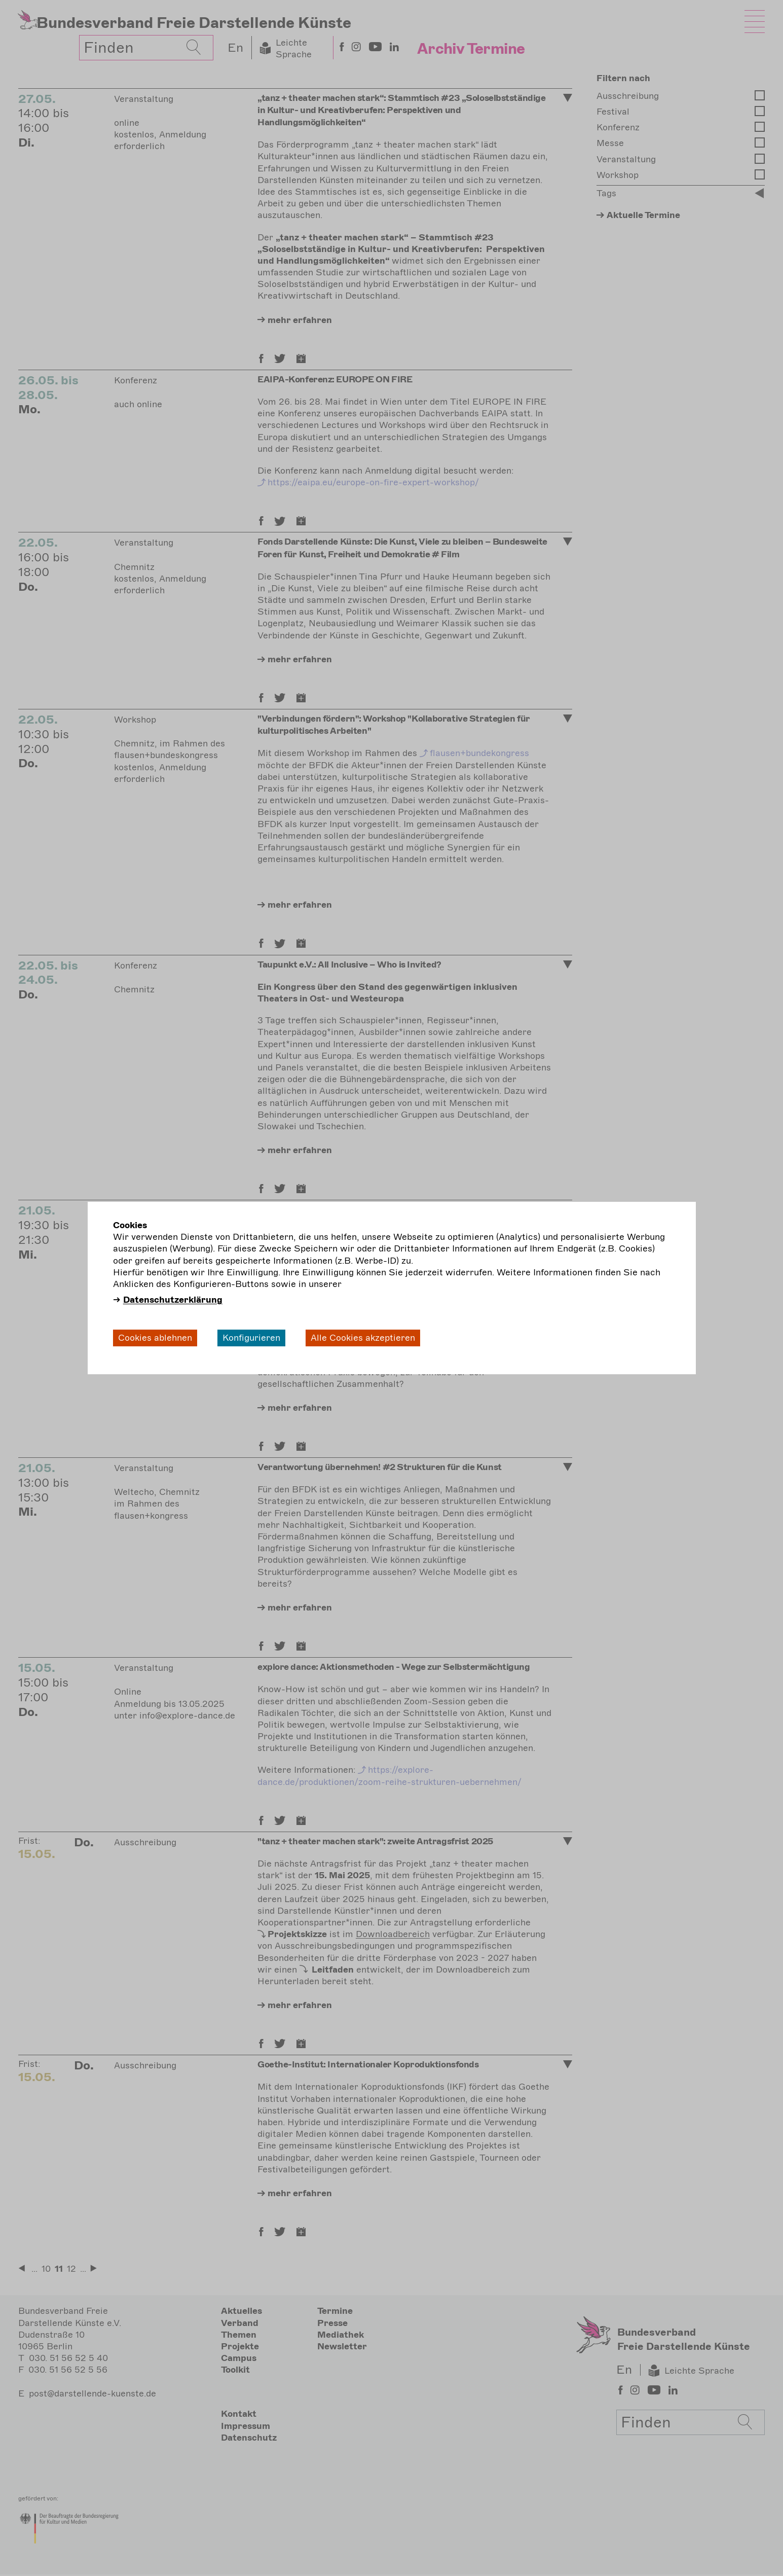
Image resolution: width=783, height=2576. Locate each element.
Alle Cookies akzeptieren (363, 1337)
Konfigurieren (251, 1337)
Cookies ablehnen (155, 1337)
